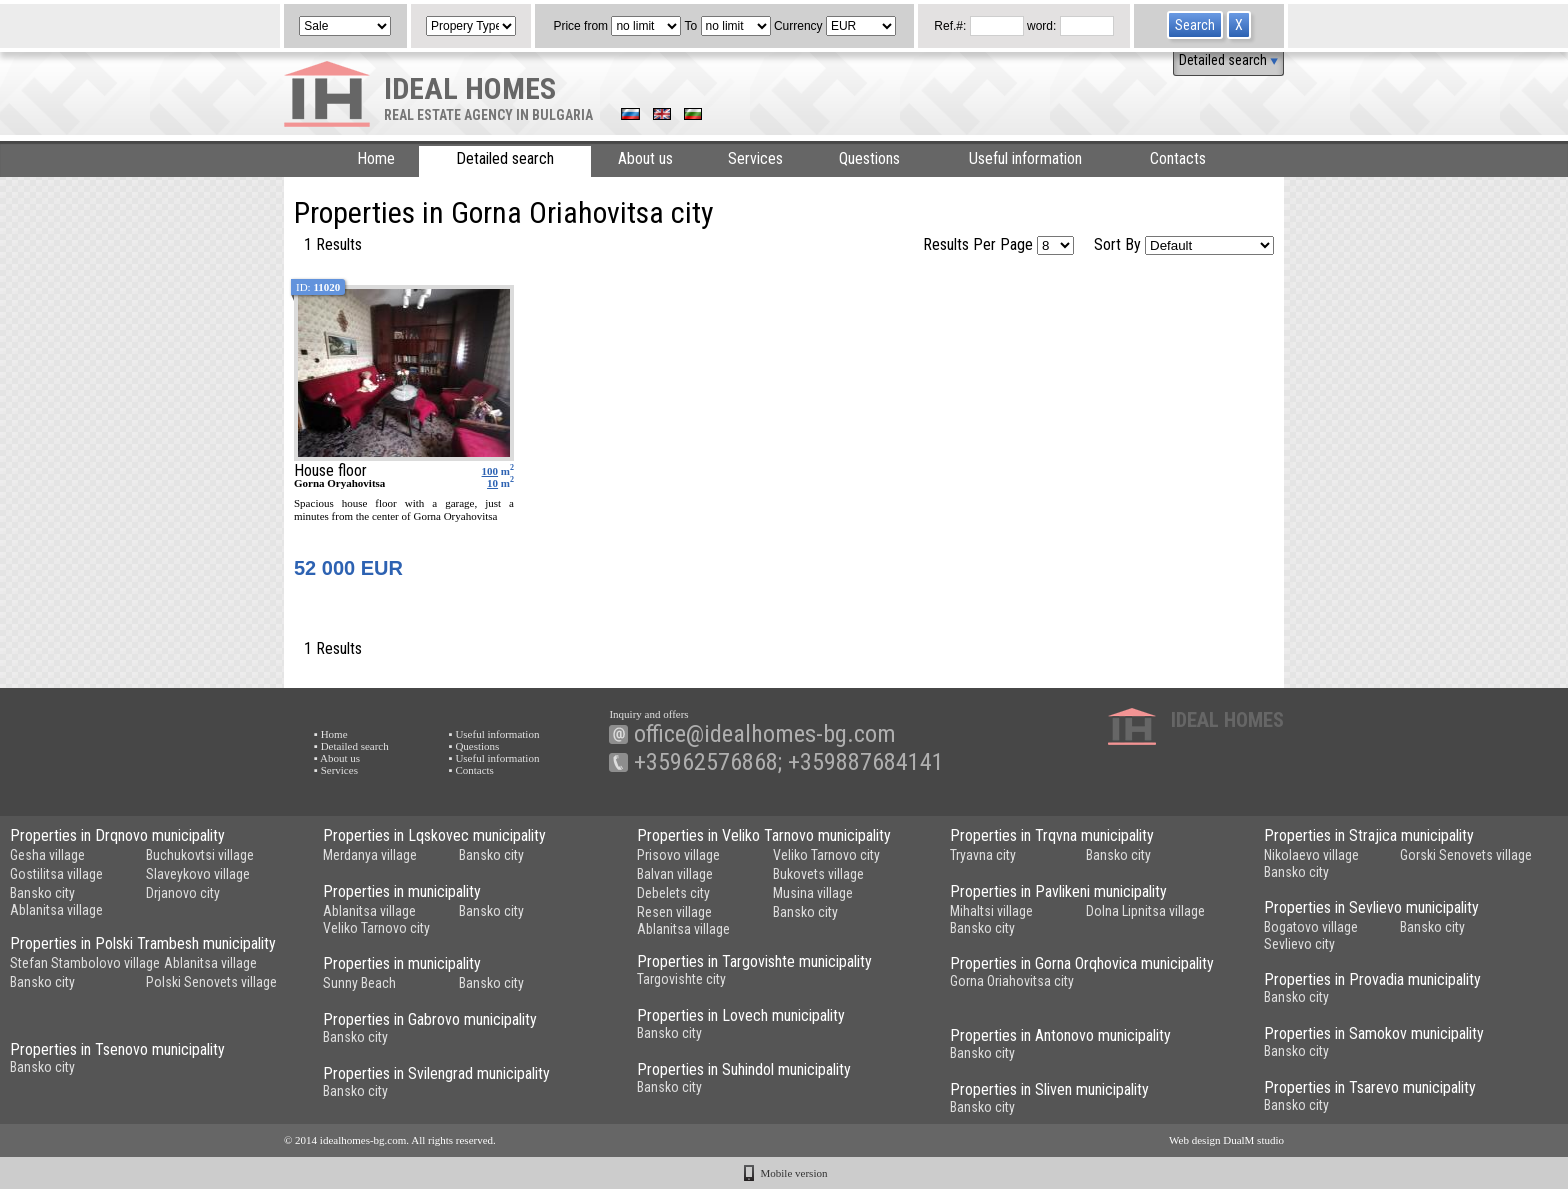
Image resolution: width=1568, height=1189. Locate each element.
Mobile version (794, 1173)
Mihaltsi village (991, 911)
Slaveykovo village (198, 874)
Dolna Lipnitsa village (1145, 911)
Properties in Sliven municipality (1049, 1089)
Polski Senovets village (211, 982)
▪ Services (336, 770)
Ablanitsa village (56, 910)
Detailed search (1228, 60)
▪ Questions (474, 746)
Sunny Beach (359, 983)
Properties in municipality (402, 891)
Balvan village (675, 874)
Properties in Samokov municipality (1374, 1033)
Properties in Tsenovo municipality (117, 1049)
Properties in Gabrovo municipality (430, 1019)
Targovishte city (681, 979)
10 (492, 483)
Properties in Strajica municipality (1369, 835)
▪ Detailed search (351, 746)
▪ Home (331, 734)
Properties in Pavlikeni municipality (1058, 891)
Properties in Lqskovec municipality (434, 835)
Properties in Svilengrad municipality (436, 1073)
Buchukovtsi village (200, 855)
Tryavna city (983, 855)
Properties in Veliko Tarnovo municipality (764, 835)
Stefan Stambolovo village (85, 963)
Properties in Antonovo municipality (1060, 1035)
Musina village (813, 893)
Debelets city (673, 893)
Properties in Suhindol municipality (744, 1069)
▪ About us (337, 758)
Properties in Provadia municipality (1372, 979)
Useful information (1025, 158)
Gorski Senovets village (1466, 855)
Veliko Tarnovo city (826, 855)
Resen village (674, 912)
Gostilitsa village (56, 874)
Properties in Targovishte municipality (754, 961)
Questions (869, 158)
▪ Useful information (494, 734)
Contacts (1178, 158)
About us (645, 158)
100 (490, 471)
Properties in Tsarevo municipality (1370, 1087)
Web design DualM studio (1226, 1140)
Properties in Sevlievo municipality (1371, 907)
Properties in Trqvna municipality (1052, 835)
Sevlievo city (1299, 944)
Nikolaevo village (1311, 855)
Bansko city (42, 893)
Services (755, 158)
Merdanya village (370, 855)
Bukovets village (818, 874)
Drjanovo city (183, 893)
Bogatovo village (1311, 927)
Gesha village (47, 855)
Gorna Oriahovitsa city (1012, 981)
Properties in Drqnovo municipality (117, 835)
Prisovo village (678, 855)
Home (376, 158)
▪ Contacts (471, 770)
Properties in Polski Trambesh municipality (143, 943)
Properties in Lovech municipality (741, 1015)
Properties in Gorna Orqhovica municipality (1082, 963)
